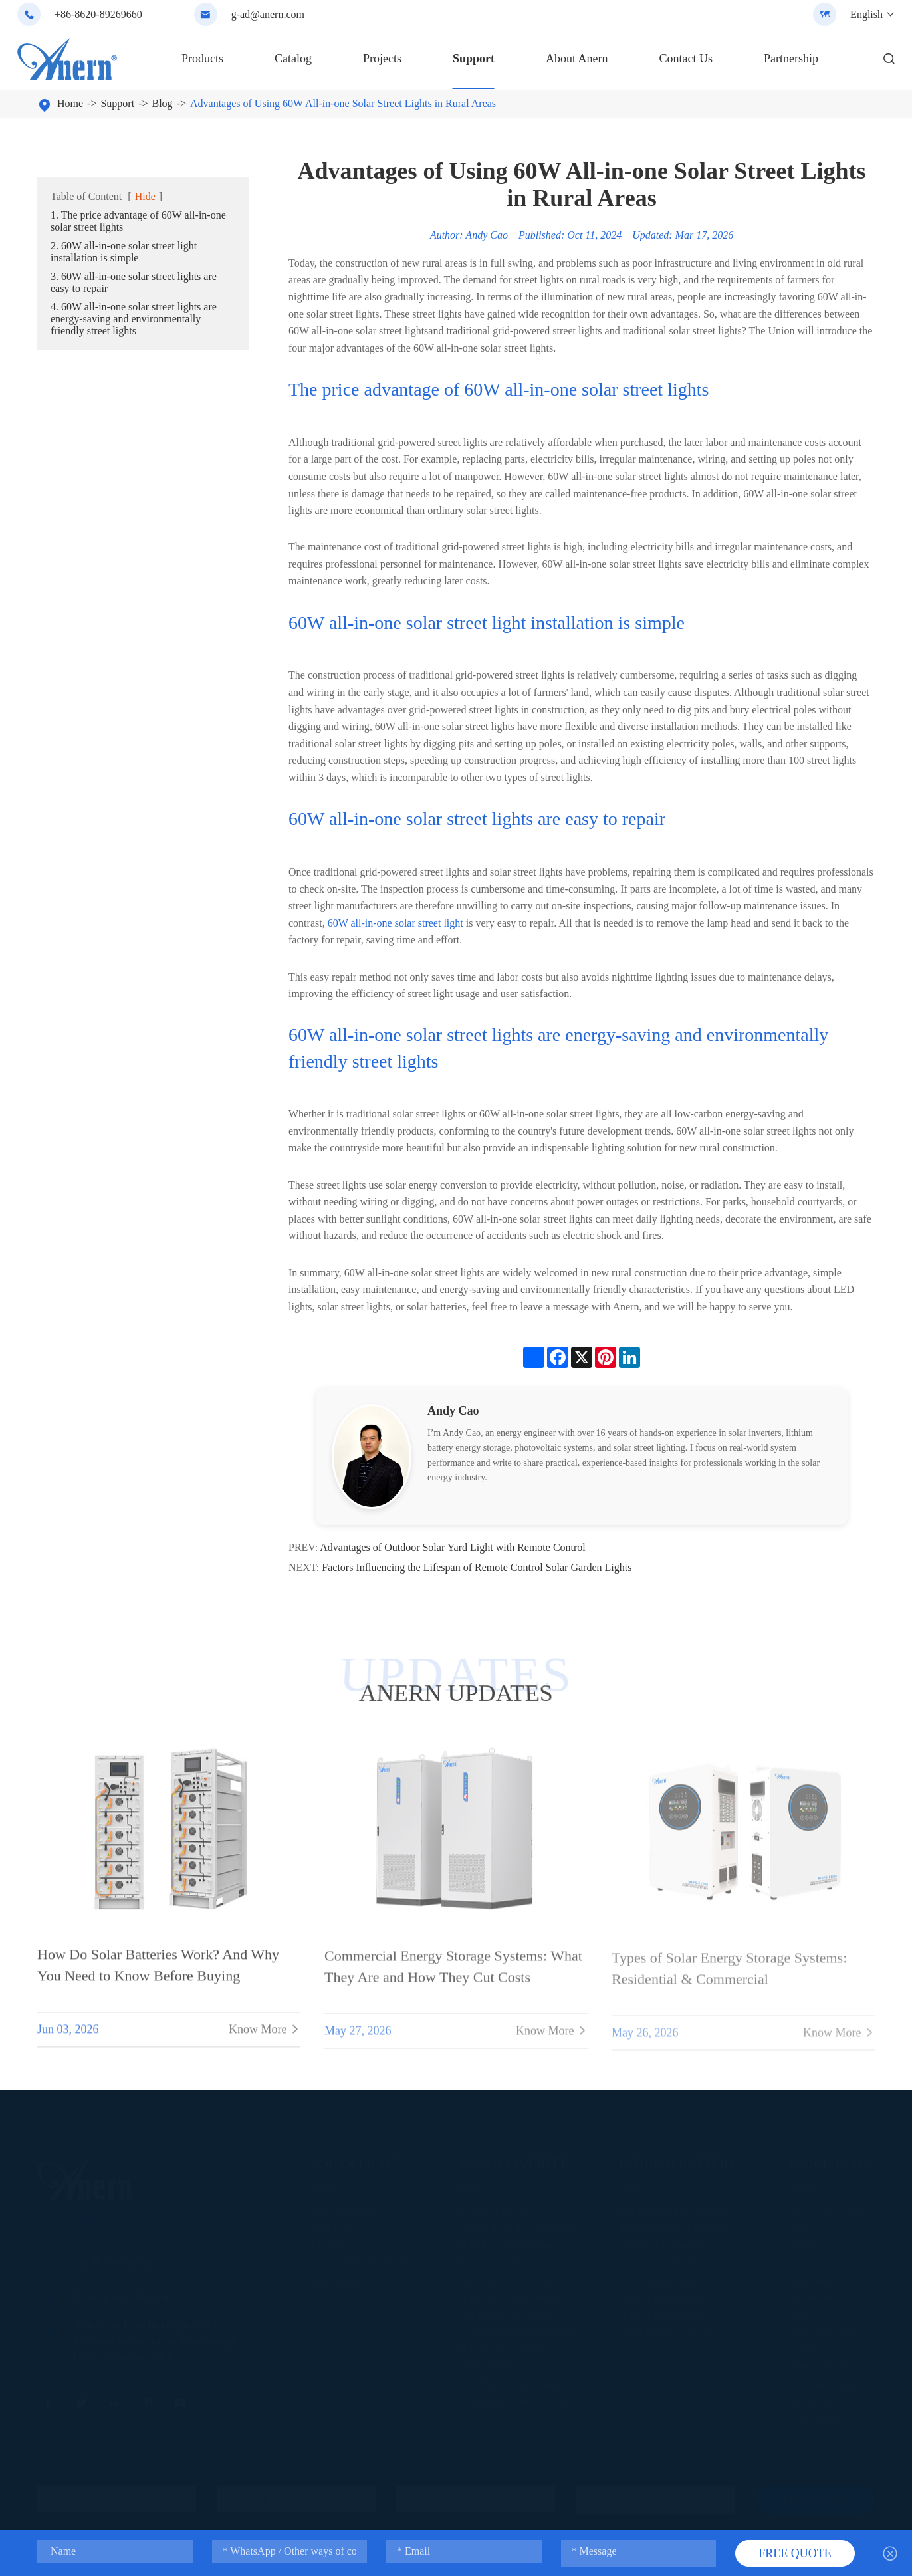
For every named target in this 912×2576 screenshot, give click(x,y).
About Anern (577, 58)
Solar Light (354, 2162)
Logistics (807, 2348)
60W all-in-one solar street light (395, 923)
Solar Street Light (344, 2210)
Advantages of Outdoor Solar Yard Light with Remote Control (453, 1547)
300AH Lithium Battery (664, 2314)
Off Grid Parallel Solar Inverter (516, 2227)
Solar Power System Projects (512, 2400)
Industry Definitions (827, 2210)
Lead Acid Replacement (664, 2245)
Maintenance (814, 2296)
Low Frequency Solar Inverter (514, 2279)
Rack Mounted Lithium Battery (677, 2227)
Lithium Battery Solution (666, 2331)
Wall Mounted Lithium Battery (676, 2210)
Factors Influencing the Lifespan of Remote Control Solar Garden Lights (476, 1567)
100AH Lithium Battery (664, 2279)
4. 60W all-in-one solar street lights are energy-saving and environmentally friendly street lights (134, 318)
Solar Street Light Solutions (363, 2262)
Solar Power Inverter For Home (517, 2331)
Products (202, 58)
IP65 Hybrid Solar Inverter (508, 2262)
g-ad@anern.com (267, 14)
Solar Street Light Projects (360, 2279)
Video (801, 2245)
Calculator (809, 2400)
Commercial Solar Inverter (508, 2314)
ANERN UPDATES (456, 1693)
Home (70, 103)
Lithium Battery (678, 2162)
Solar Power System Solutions (514, 2383)
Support (474, 58)
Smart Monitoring (823, 2331)
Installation (811, 2279)
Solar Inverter (514, 2162)
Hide (145, 196)
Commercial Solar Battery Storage (683, 2262)
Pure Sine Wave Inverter (503, 2348)
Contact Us (686, 58)
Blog (162, 103)
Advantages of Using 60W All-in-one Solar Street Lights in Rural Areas (343, 103)
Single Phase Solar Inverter (509, 2296)
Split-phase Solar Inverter (506, 2245)
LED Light (331, 2245)
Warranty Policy (820, 2366)
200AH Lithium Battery (664, 2296)
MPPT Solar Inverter (497, 2366)
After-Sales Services (828, 2383)
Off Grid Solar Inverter (501, 2210)
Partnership (791, 58)
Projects (382, 58)
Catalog (293, 58)
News (801, 2262)
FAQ (799, 2314)
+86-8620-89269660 (98, 14)
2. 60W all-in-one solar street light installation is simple (124, 251)
